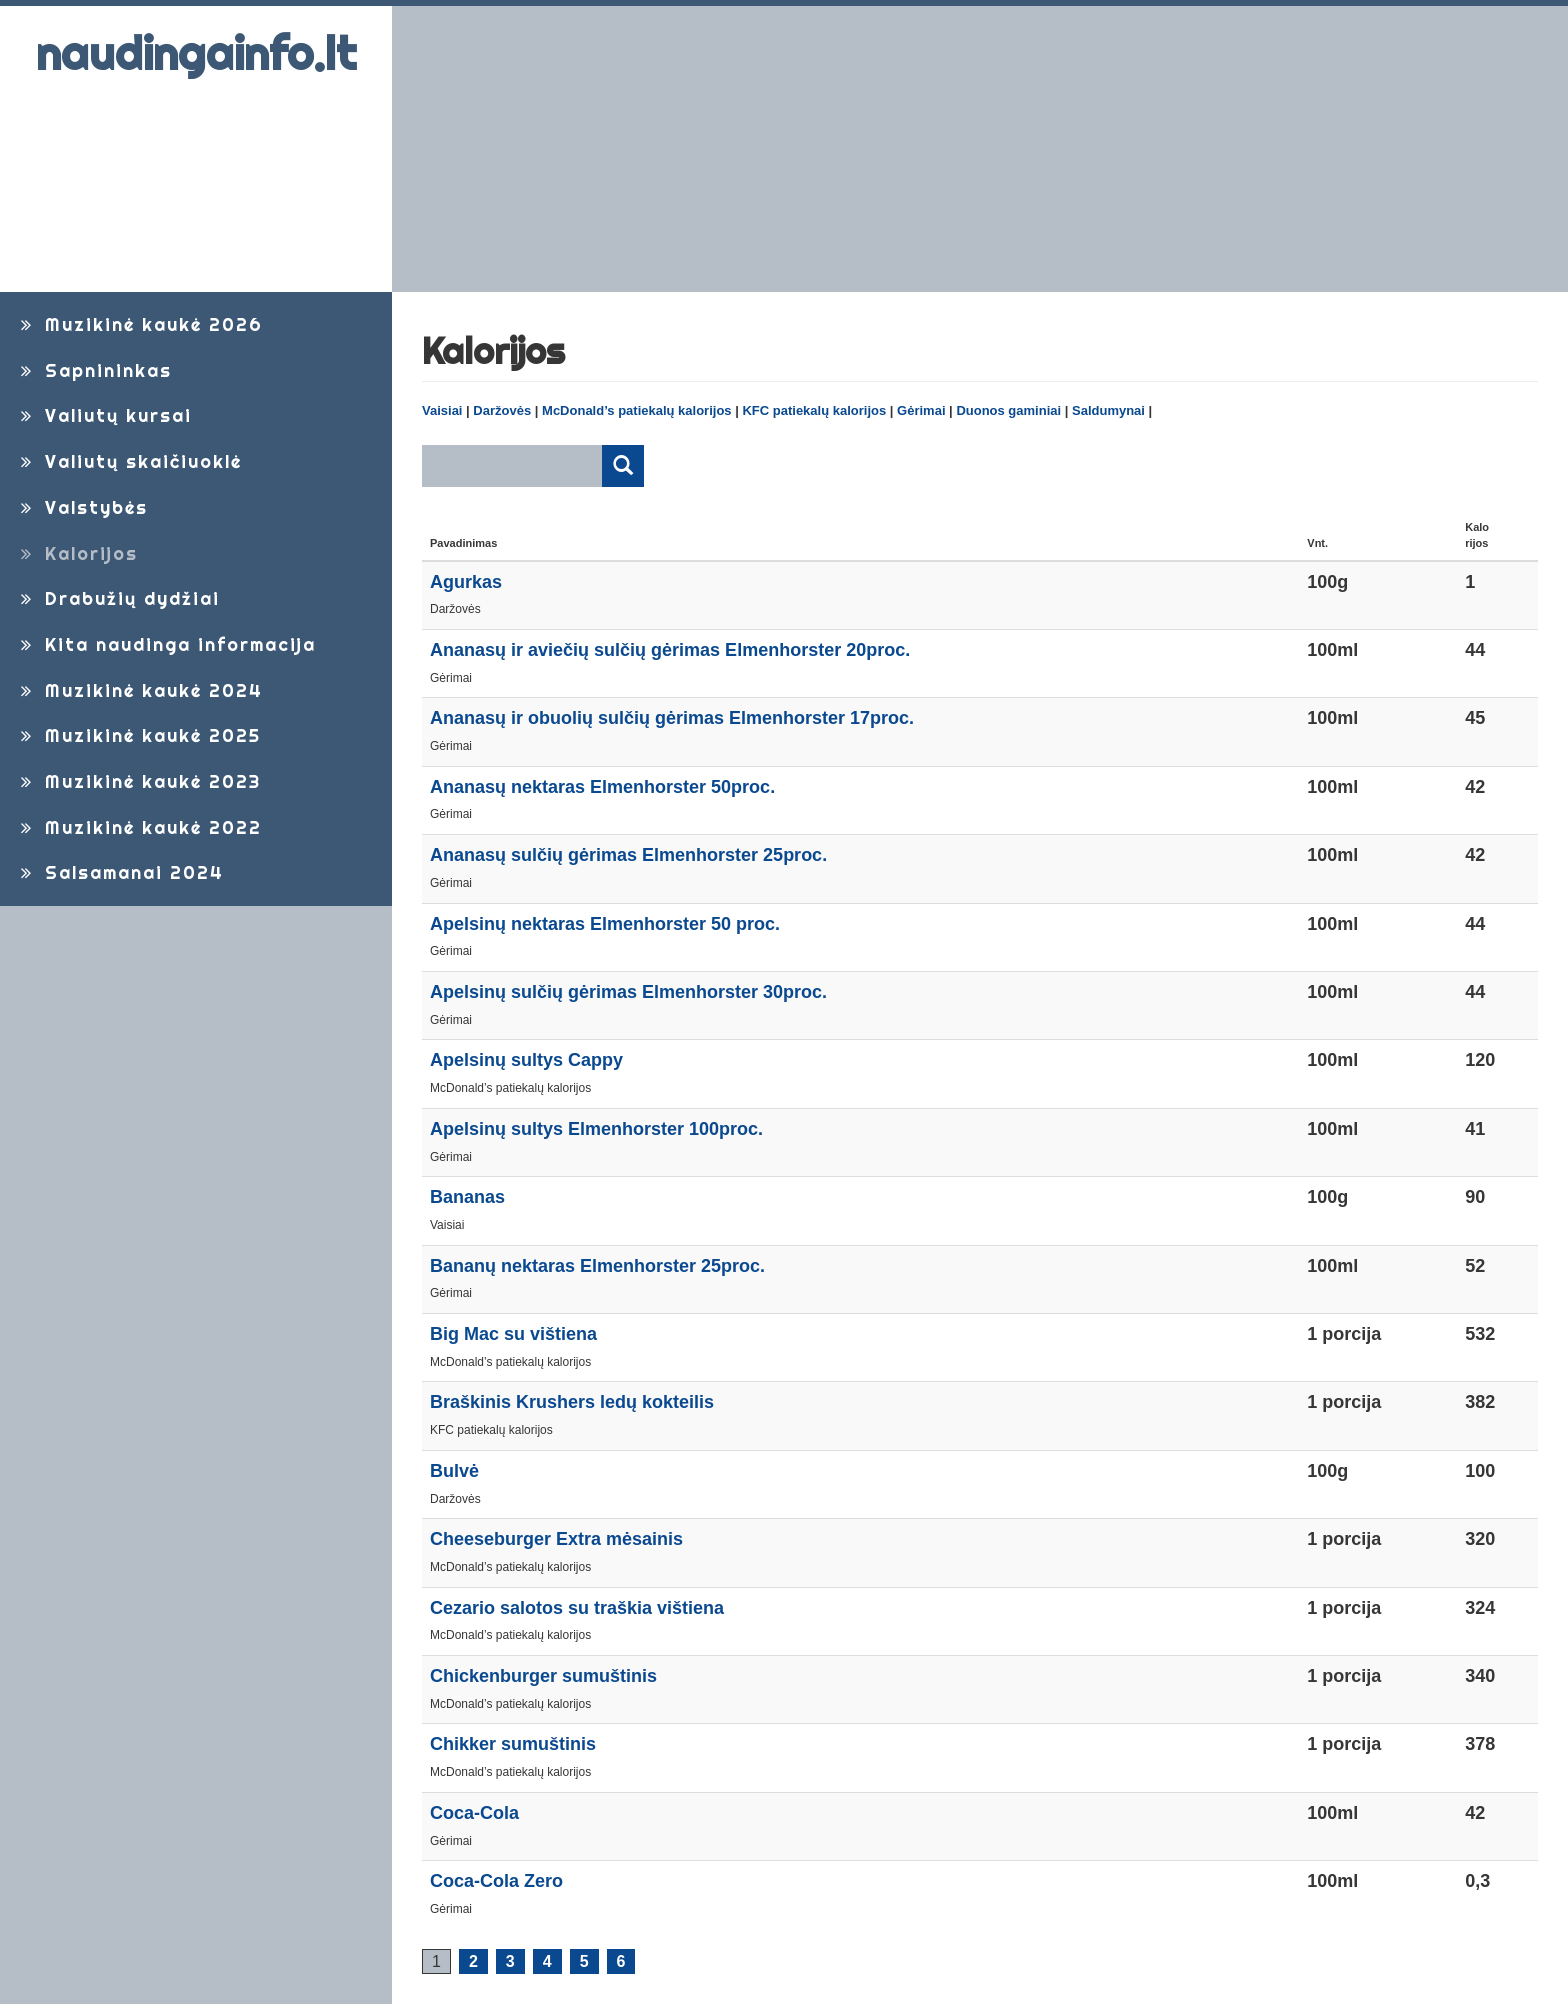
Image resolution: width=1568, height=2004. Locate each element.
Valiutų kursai (103, 415)
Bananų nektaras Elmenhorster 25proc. (597, 1266)
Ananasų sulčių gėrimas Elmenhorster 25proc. (628, 855)
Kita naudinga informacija (165, 644)
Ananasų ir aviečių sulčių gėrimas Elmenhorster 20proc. (670, 650)
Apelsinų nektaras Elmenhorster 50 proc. (605, 924)
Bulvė (454, 1471)
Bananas (467, 1197)
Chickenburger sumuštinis (543, 1676)
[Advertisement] (980, 149)
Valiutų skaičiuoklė (128, 461)
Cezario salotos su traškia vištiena (577, 1608)
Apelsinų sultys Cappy (526, 1060)
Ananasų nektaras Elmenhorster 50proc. (602, 787)
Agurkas (466, 582)
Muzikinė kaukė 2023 (138, 781)
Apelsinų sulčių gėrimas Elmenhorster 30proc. (628, 992)
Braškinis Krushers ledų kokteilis (572, 1402)
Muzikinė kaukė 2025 (138, 735)
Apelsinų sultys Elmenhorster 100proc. (596, 1129)
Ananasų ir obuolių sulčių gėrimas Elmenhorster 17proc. (672, 718)
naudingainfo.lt (196, 53)
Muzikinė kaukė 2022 (138, 827)
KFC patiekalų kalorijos (814, 410)
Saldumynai (1108, 410)
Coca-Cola (474, 1813)
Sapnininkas (93, 370)
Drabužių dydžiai (117, 598)
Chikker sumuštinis (513, 1744)
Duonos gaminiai (1008, 410)
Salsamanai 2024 (119, 872)
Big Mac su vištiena (513, 1334)
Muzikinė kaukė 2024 (139, 690)
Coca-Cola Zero (496, 1881)
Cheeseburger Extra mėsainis (556, 1539)
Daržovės (502, 410)
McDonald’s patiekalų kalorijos (637, 410)
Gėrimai (921, 410)
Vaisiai (442, 410)
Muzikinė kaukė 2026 (139, 324)
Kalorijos (76, 553)
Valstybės (81, 507)
